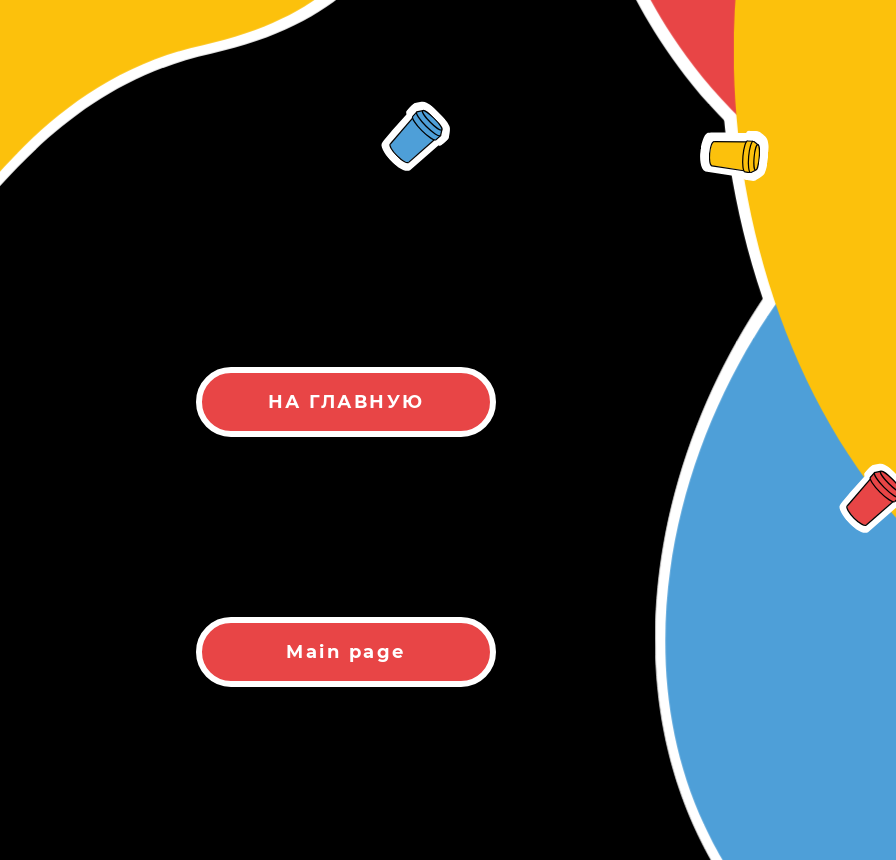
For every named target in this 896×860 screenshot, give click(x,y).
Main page (346, 652)
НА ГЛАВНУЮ (346, 402)
